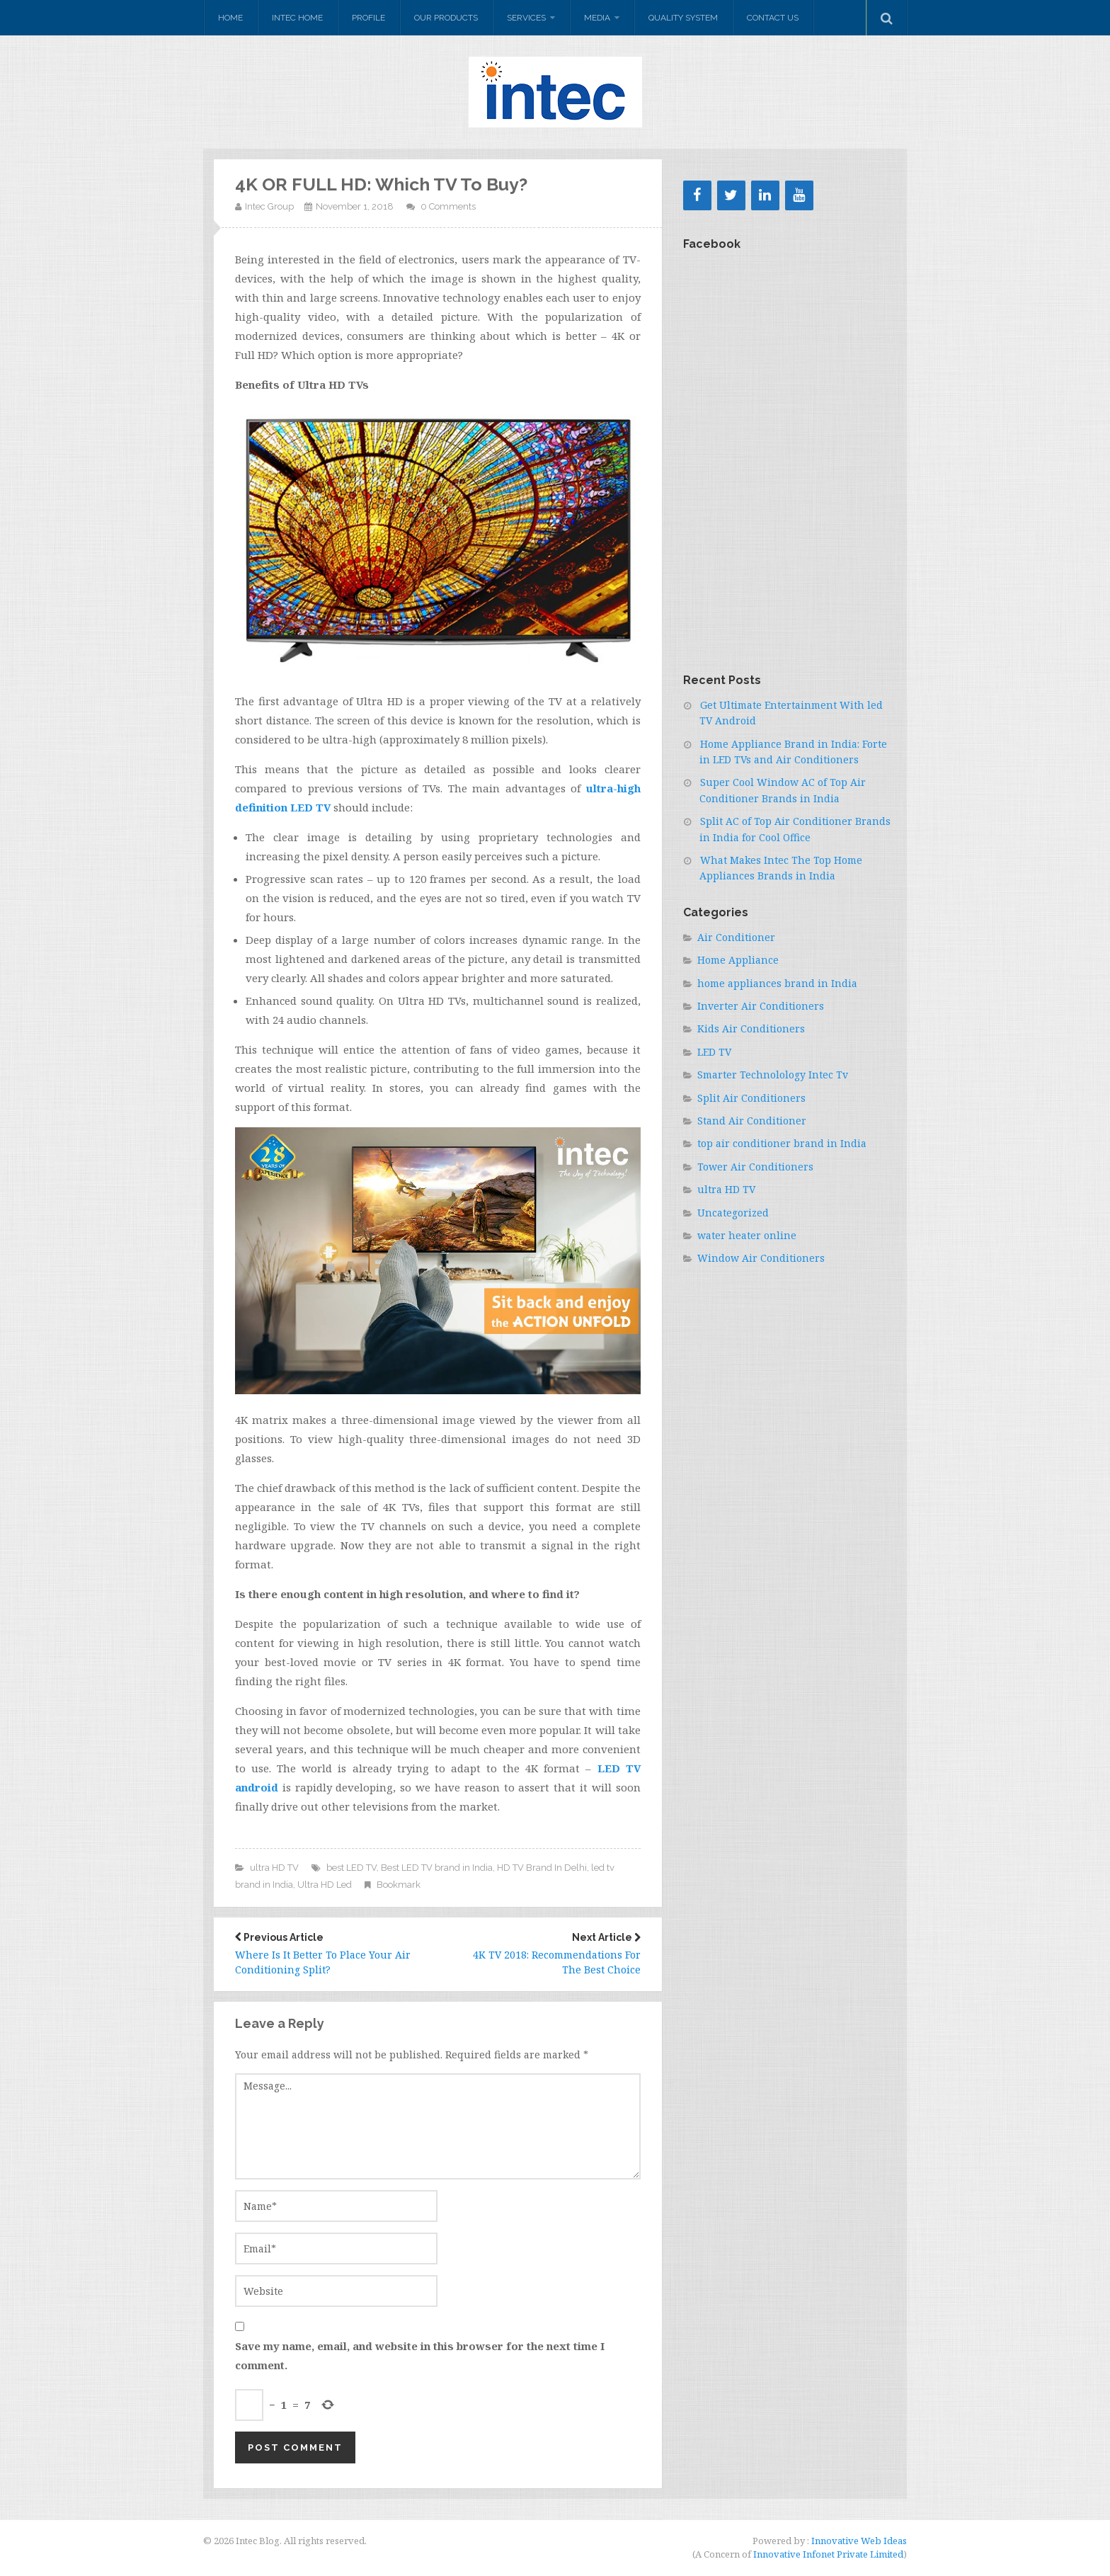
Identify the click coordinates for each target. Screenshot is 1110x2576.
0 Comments (448, 206)
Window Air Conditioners (761, 1258)
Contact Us (773, 18)
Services (526, 18)
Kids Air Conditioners (751, 1028)
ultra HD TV (274, 1867)
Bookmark (398, 1884)
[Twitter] (731, 195)
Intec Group (269, 206)
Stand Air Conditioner (751, 1120)
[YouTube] (799, 195)
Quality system (683, 18)
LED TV (714, 1052)
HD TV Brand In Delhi (542, 1867)
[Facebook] (697, 195)
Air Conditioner (736, 937)
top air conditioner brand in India (781, 1143)
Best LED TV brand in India (437, 1867)
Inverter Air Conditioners (760, 1006)
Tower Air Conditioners (755, 1166)
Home (230, 18)
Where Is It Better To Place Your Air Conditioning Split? (325, 1954)
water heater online (746, 1235)
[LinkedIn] (765, 195)
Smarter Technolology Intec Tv (772, 1074)
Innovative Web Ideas (858, 2540)
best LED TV (351, 1867)
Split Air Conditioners (751, 1098)
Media (597, 18)
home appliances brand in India (777, 983)
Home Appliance (738, 960)
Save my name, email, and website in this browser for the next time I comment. (420, 2355)
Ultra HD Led (324, 1884)
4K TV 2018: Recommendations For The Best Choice (549, 1954)
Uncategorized (733, 1212)
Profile (368, 18)
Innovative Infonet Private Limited (828, 2554)
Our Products (446, 18)
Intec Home (297, 18)
